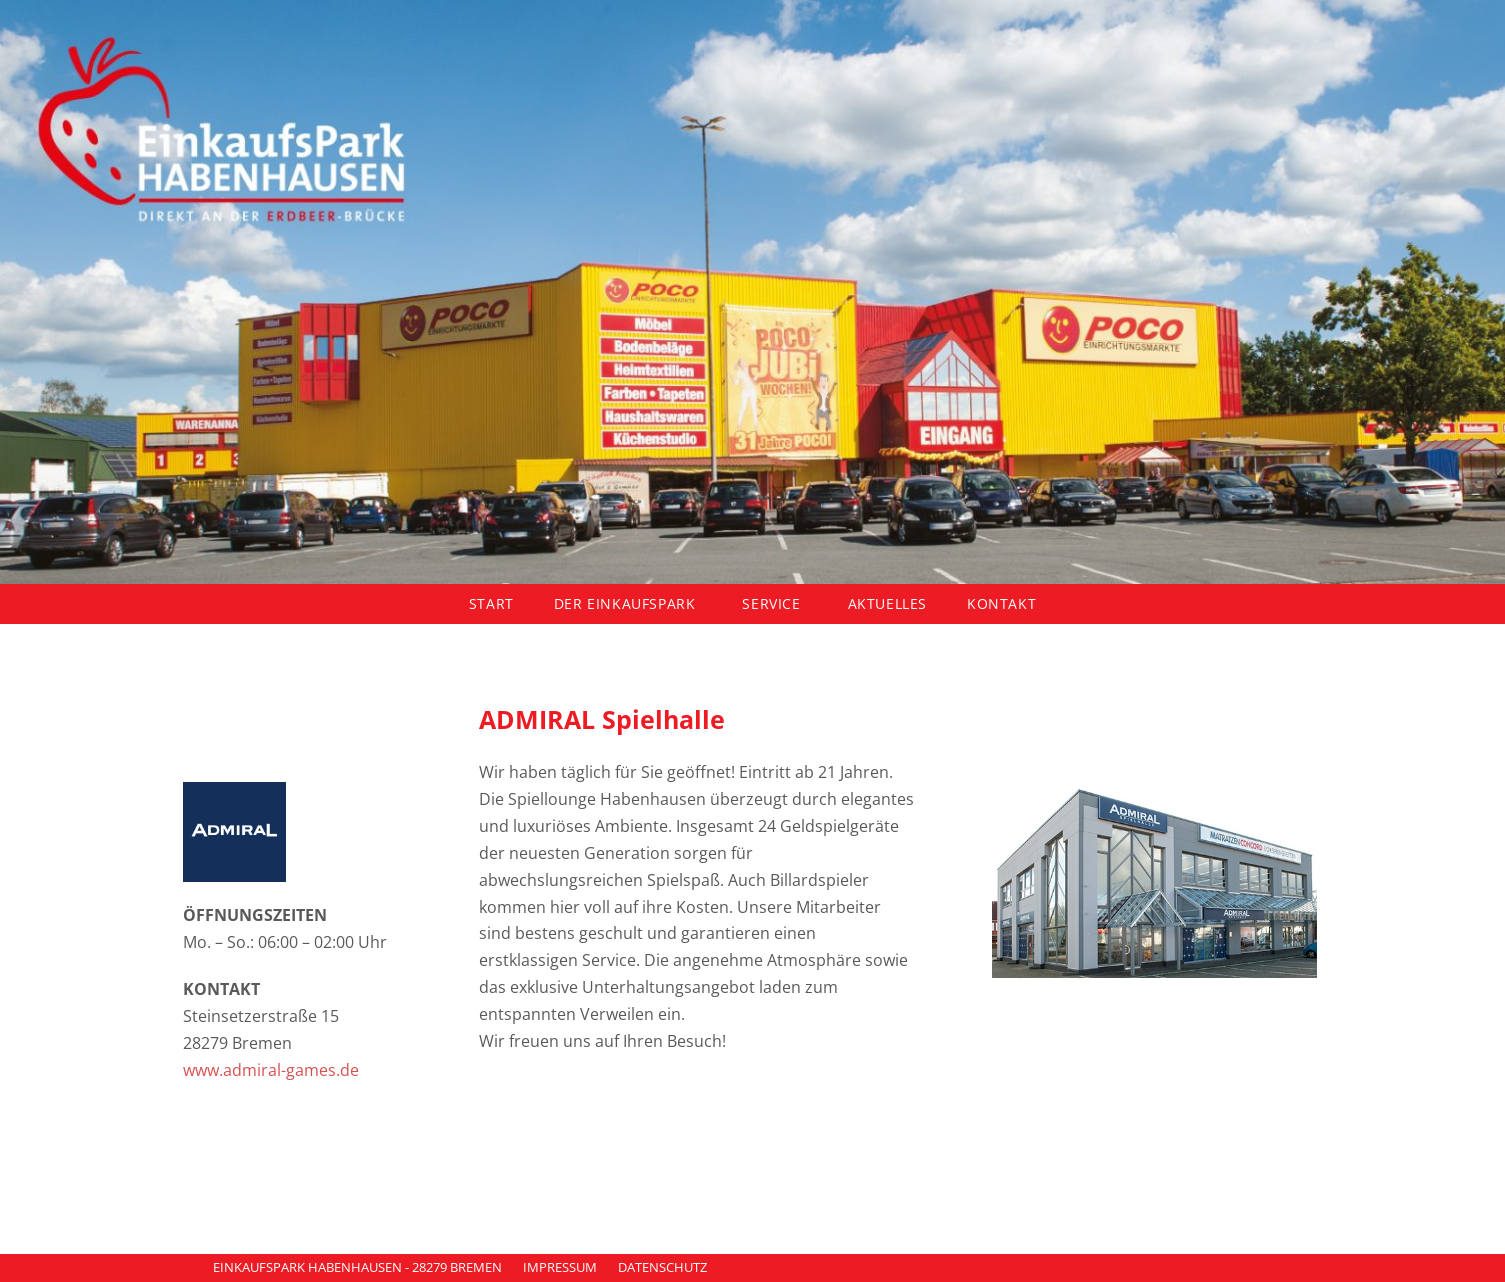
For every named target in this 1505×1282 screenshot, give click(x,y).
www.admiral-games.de (271, 1070)
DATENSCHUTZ (662, 1267)
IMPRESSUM (560, 1267)
